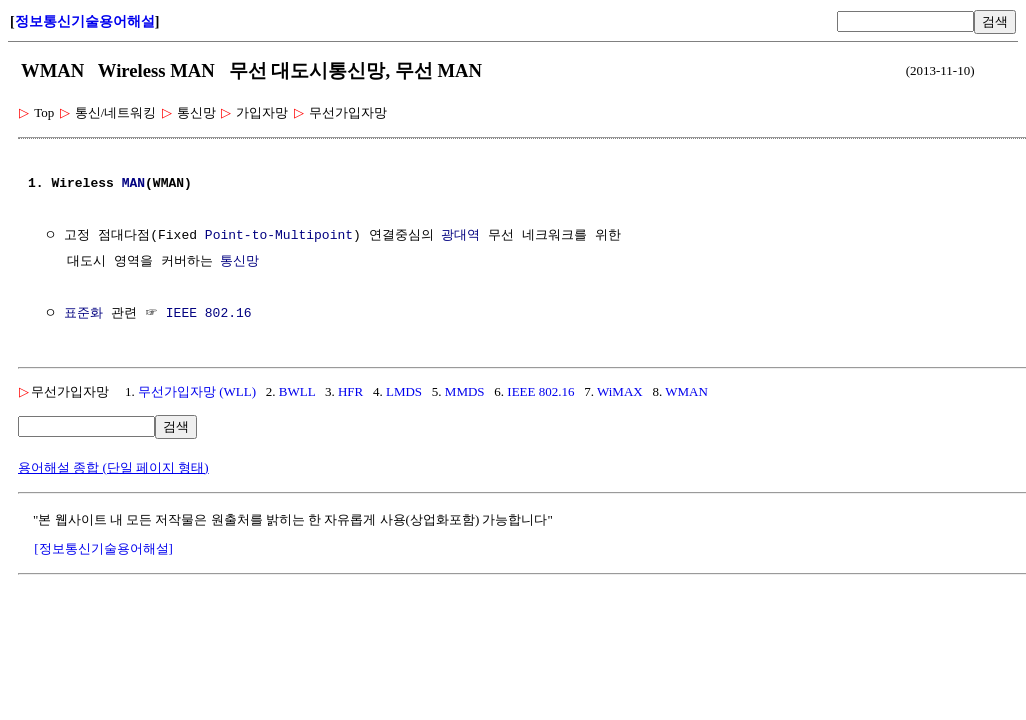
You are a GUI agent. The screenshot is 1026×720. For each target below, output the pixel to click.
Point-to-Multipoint (279, 236)
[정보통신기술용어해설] (103, 548)
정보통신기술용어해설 (85, 21)
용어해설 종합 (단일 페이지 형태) (113, 467)
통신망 (239, 262)
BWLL (297, 391)
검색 (995, 21)
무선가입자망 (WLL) (197, 391)
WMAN (686, 391)
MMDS (465, 391)
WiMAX (620, 391)
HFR (350, 391)
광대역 (460, 236)
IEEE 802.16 (209, 314)
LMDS (404, 391)
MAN (133, 184)
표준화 (83, 314)
